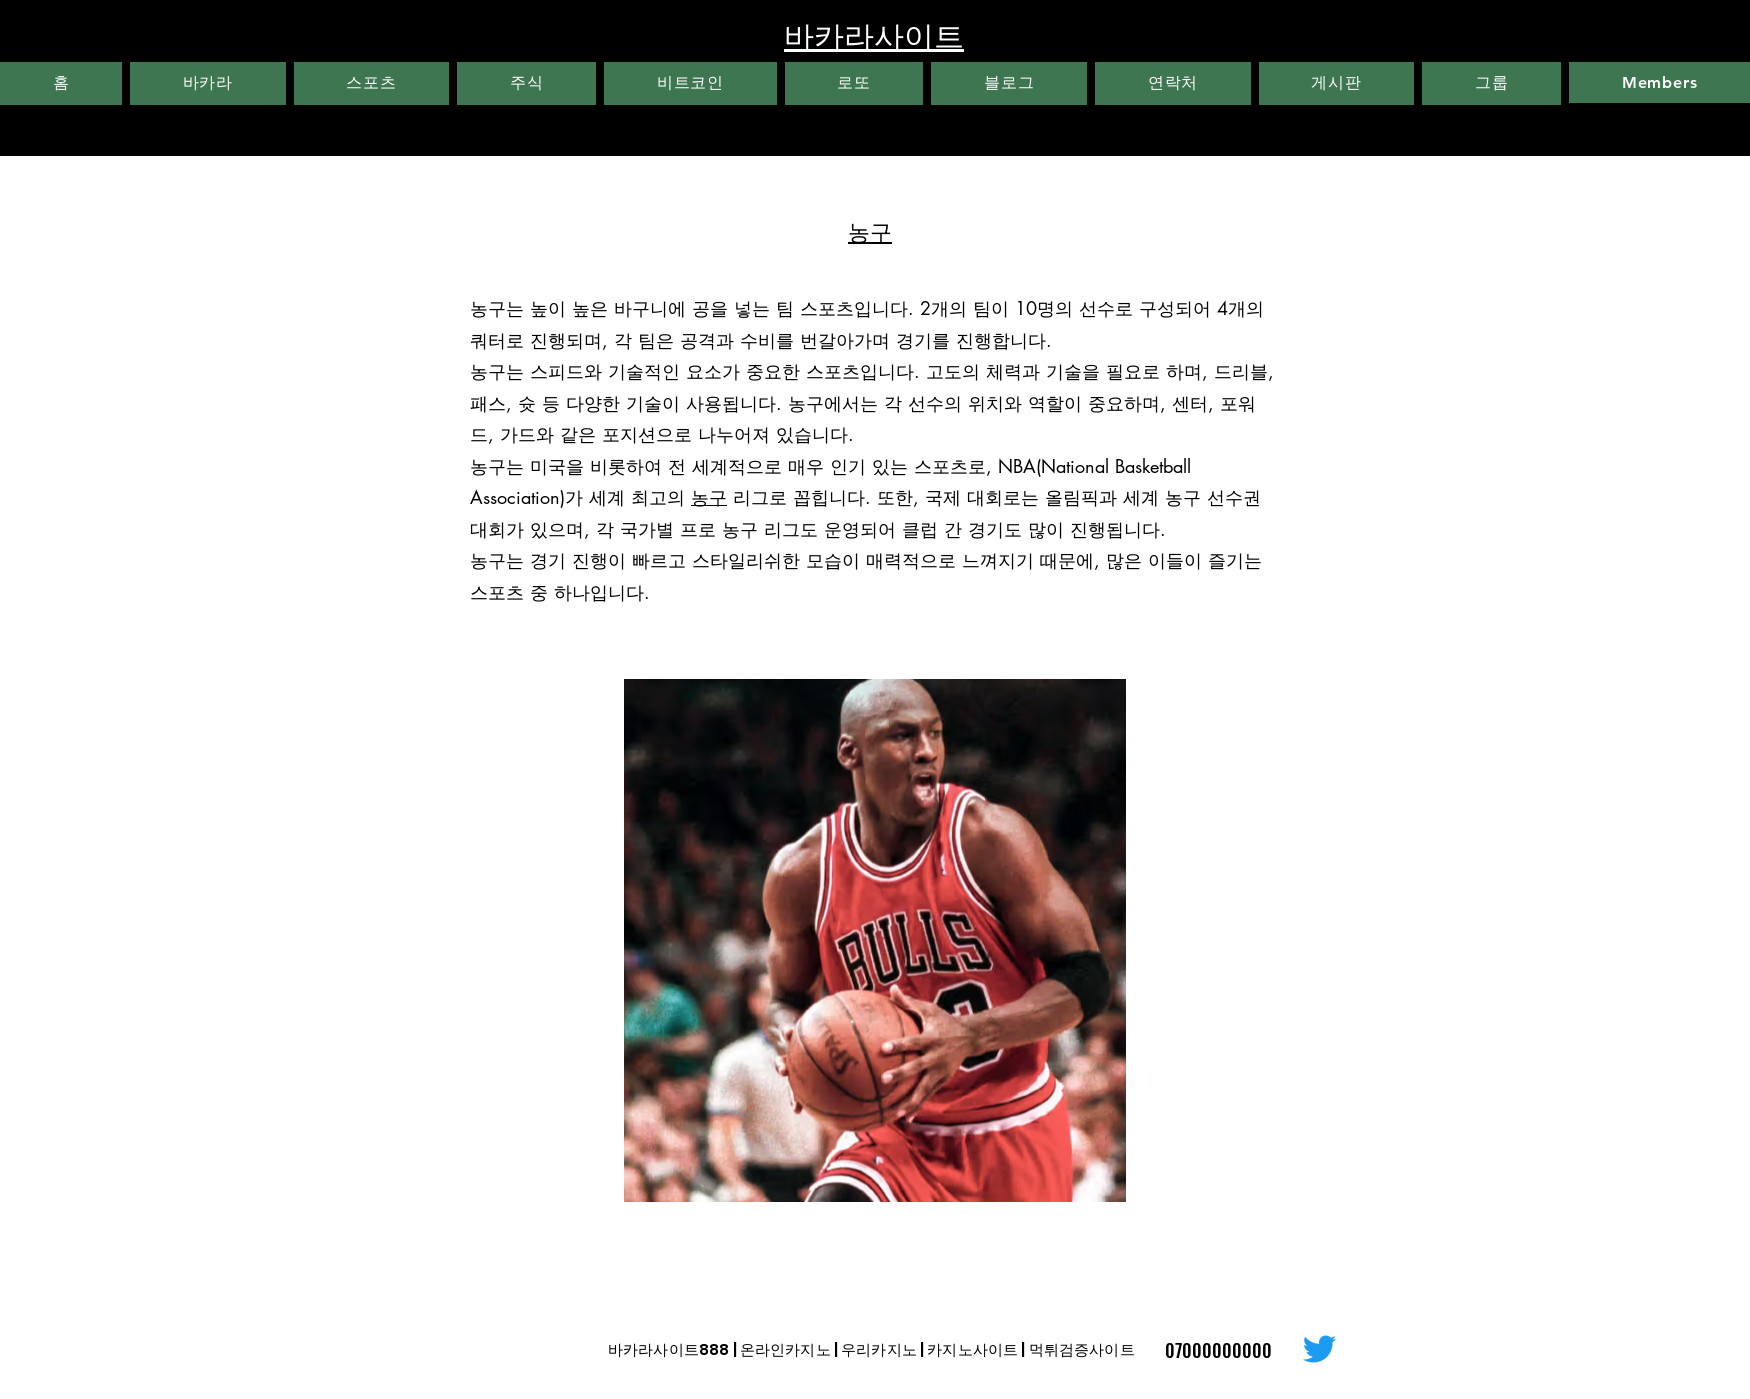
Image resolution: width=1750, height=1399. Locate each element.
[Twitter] (1319, 1348)
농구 (709, 497)
